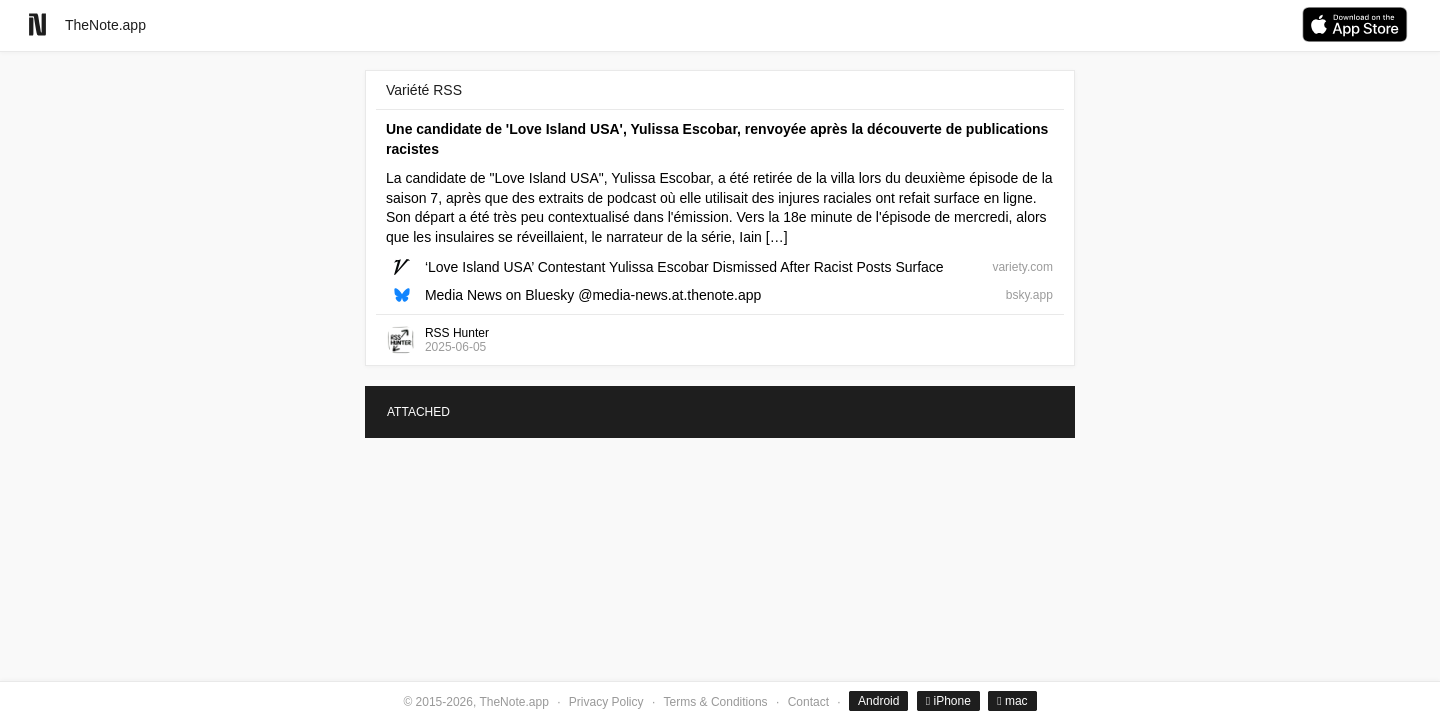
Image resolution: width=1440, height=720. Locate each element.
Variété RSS (424, 90)
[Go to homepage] (37, 24)
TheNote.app (105, 25)
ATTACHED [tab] (418, 412)
